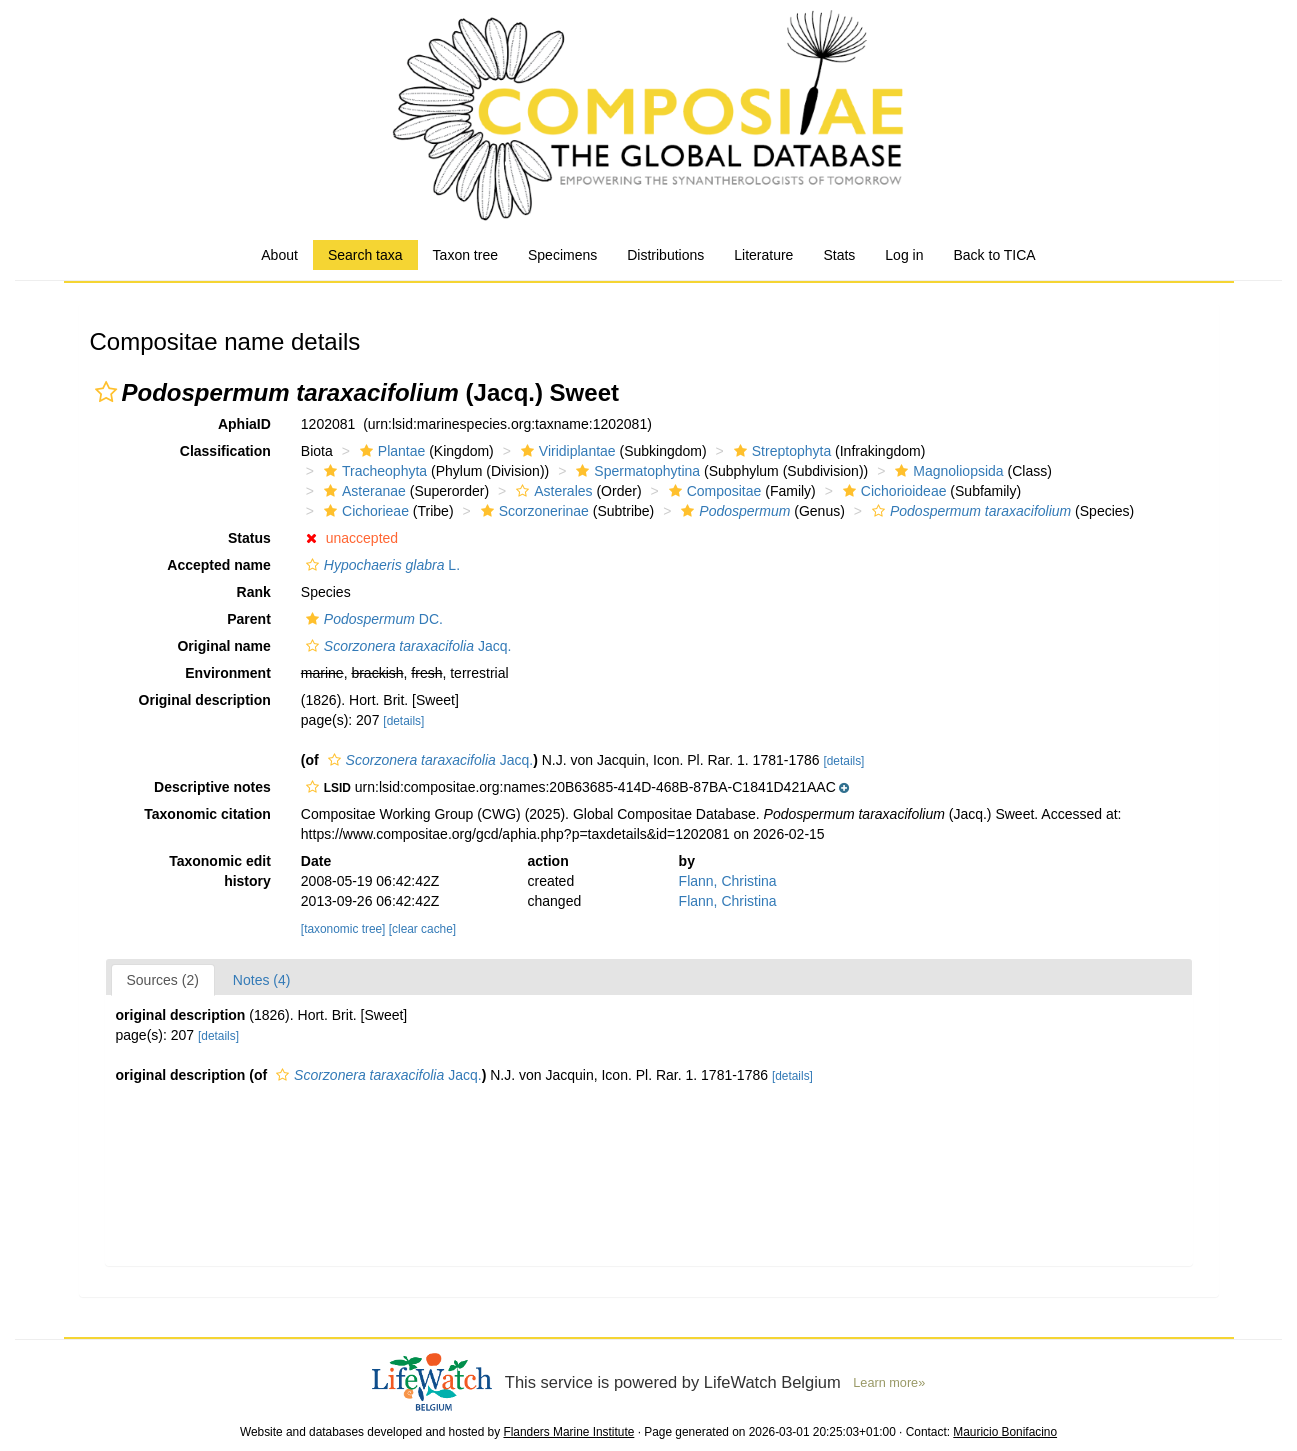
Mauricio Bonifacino (1005, 1432)
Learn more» (889, 1383)
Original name (223, 646)
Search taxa (365, 255)
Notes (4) (262, 980)
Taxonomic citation (207, 814)
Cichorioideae (892, 491)
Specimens (562, 255)
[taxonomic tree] (343, 929)
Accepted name (218, 565)
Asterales (551, 491)
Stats (839, 255)
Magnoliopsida (946, 471)
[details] (403, 721)
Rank (254, 592)
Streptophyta (780, 451)
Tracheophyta (373, 471)
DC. (372, 619)
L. (380, 565)
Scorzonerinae (532, 511)
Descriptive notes (212, 787)
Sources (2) (163, 980)
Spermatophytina (635, 471)
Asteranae (362, 491)
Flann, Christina (728, 881)
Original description (205, 700)
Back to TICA (994, 255)
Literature (763, 255)
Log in (904, 255)
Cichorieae (364, 511)
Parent (249, 619)
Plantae (390, 451)
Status (249, 538)
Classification (225, 451)
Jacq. (406, 646)
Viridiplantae (566, 451)
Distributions (665, 255)
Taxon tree (465, 255)
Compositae (713, 491)
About (279, 255)
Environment (228, 673)
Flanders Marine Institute (568, 1432)
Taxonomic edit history (220, 871)
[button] (106, 392)
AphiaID (244, 424)
